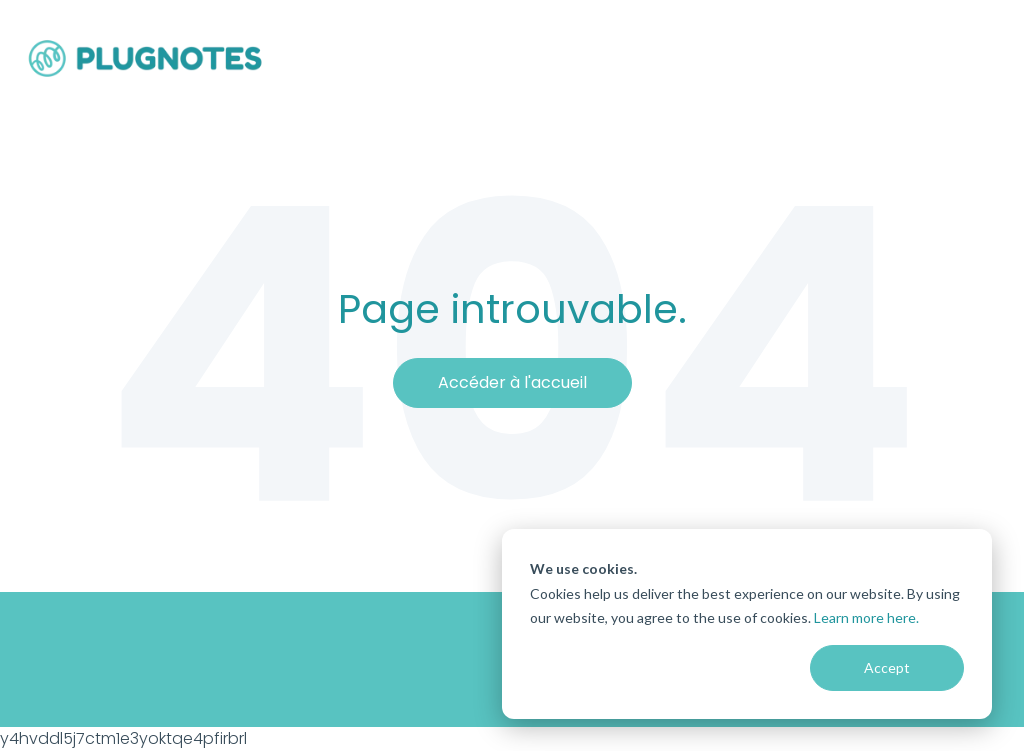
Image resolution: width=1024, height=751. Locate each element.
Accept (887, 667)
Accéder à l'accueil (512, 382)
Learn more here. (866, 617)
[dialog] (747, 624)
